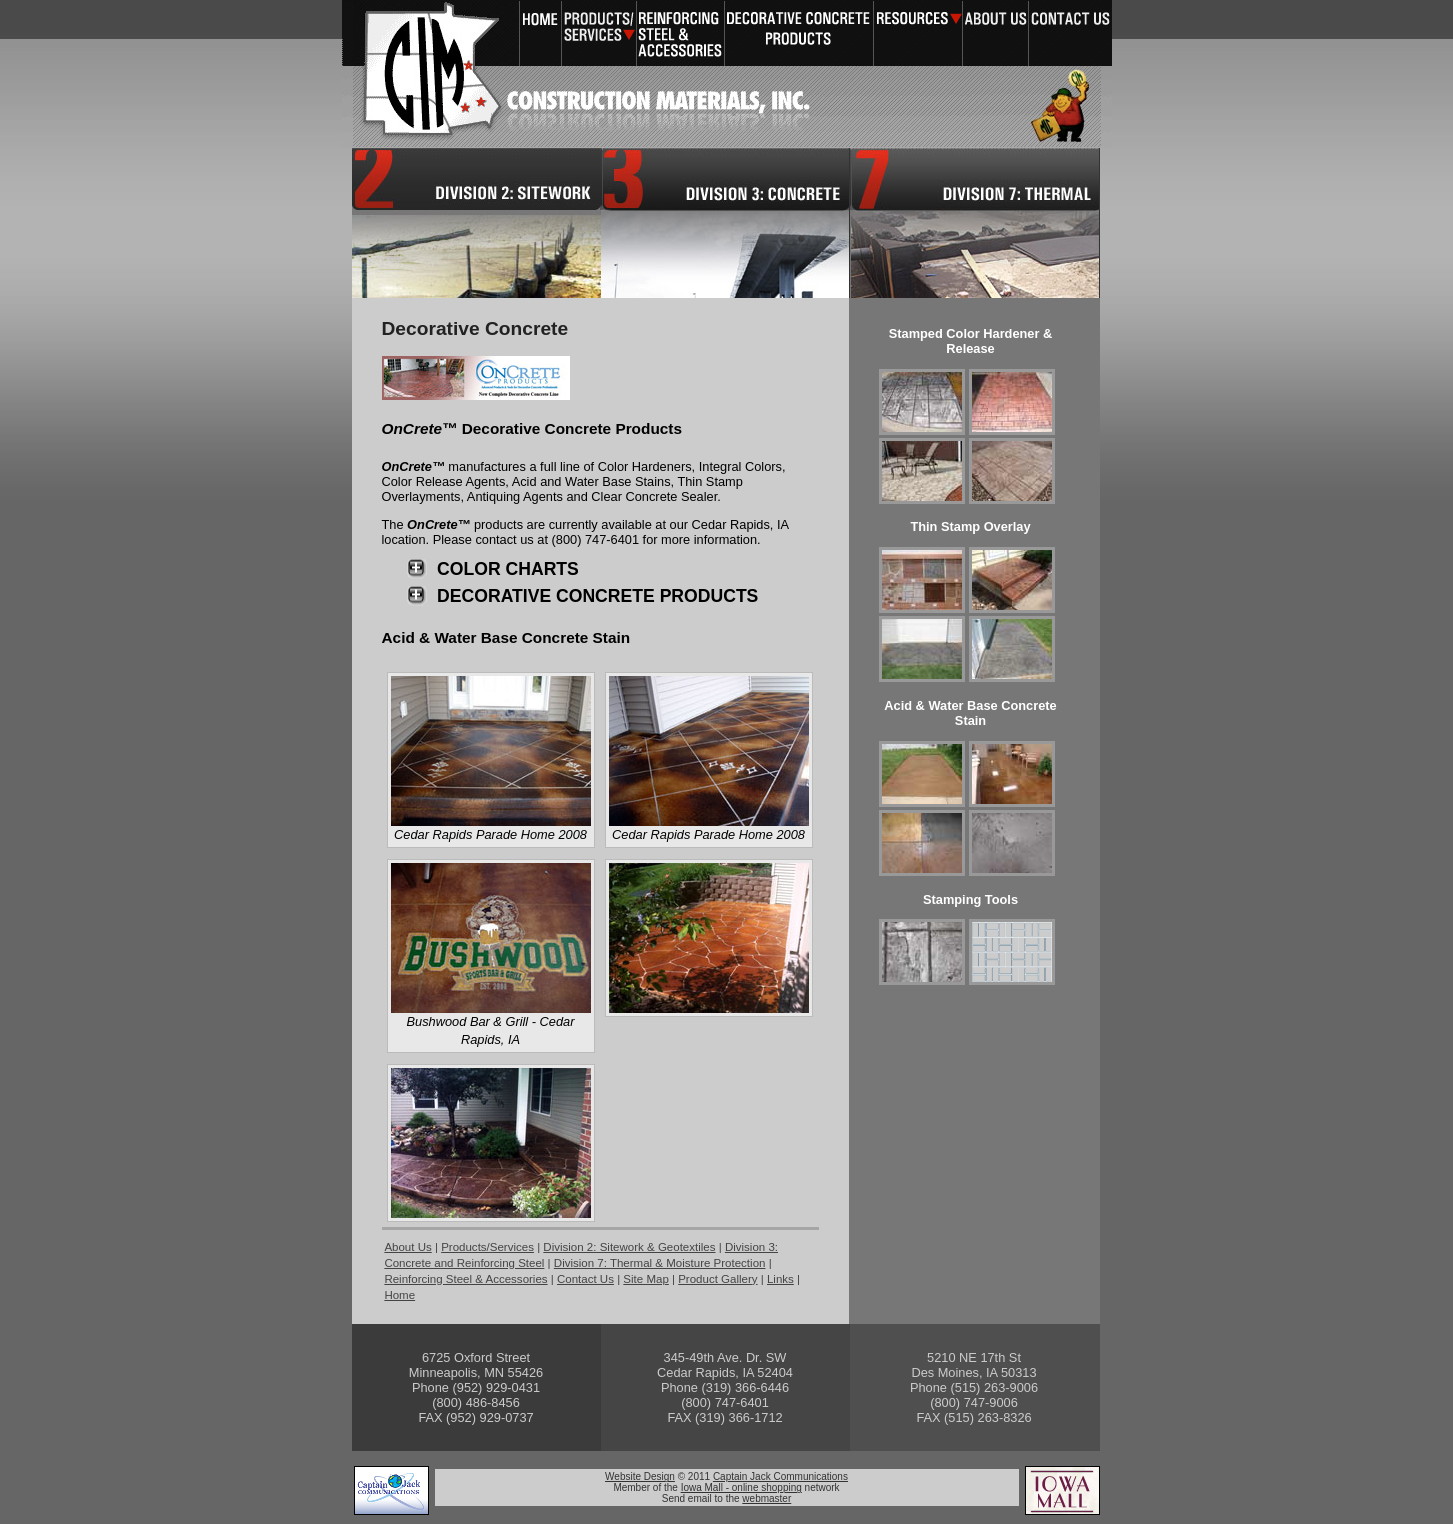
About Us (995, 33)
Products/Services (599, 33)
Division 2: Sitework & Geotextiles (629, 1247)
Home (540, 33)
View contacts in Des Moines (974, 1389)
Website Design (640, 1476)
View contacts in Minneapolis (476, 1389)
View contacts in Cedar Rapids (725, 1389)
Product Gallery (717, 1279)
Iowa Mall (1062, 1490)
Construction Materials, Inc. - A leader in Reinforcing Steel (417, 74)
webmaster (766, 1498)
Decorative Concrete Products (799, 33)
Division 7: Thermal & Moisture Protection (974, 223)
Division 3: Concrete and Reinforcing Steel (725, 223)
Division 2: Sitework (476, 223)
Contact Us (1070, 33)
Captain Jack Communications (391, 1490)
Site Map (645, 1279)
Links (780, 1279)
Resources (918, 33)
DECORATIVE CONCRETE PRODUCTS (597, 596)
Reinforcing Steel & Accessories (680, 33)
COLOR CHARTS (508, 569)
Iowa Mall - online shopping (741, 1487)
